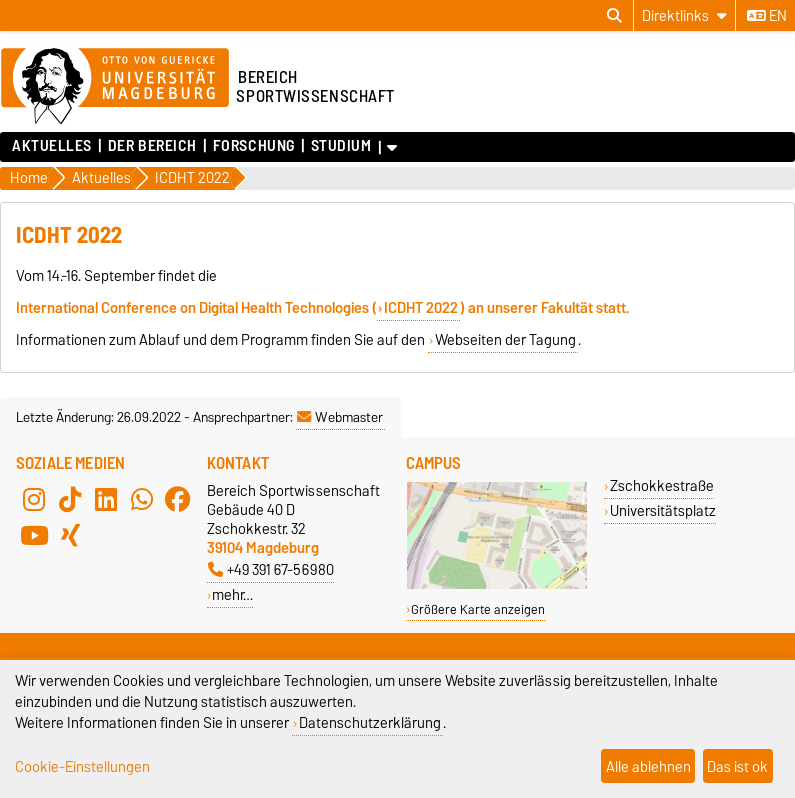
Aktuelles (52, 146)
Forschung (254, 146)
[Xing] (70, 535)
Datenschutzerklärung (370, 722)
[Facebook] (178, 499)
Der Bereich (152, 146)
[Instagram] (34, 499)
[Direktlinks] (684, 15)
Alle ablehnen (648, 766)
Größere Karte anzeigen (478, 609)
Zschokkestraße (662, 485)
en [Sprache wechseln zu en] (767, 16)
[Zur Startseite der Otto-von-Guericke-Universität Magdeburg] (115, 87)
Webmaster (340, 417)
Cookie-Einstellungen (82, 766)
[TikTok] (70, 499)
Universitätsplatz (663, 510)
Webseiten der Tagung (505, 340)
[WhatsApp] (142, 499)
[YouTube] (34, 535)
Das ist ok (737, 766)
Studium (341, 146)
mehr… (232, 594)
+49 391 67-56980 (271, 569)
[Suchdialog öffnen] (614, 16)
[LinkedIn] (106, 499)
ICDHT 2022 (421, 308)
